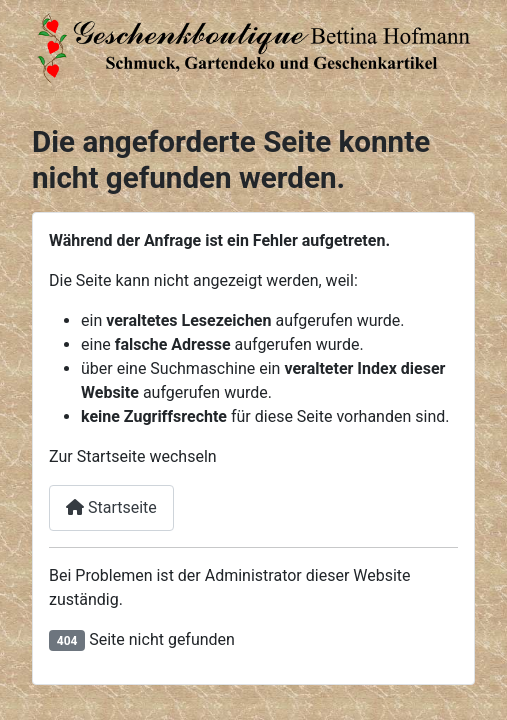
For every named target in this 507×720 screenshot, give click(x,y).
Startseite (111, 507)
